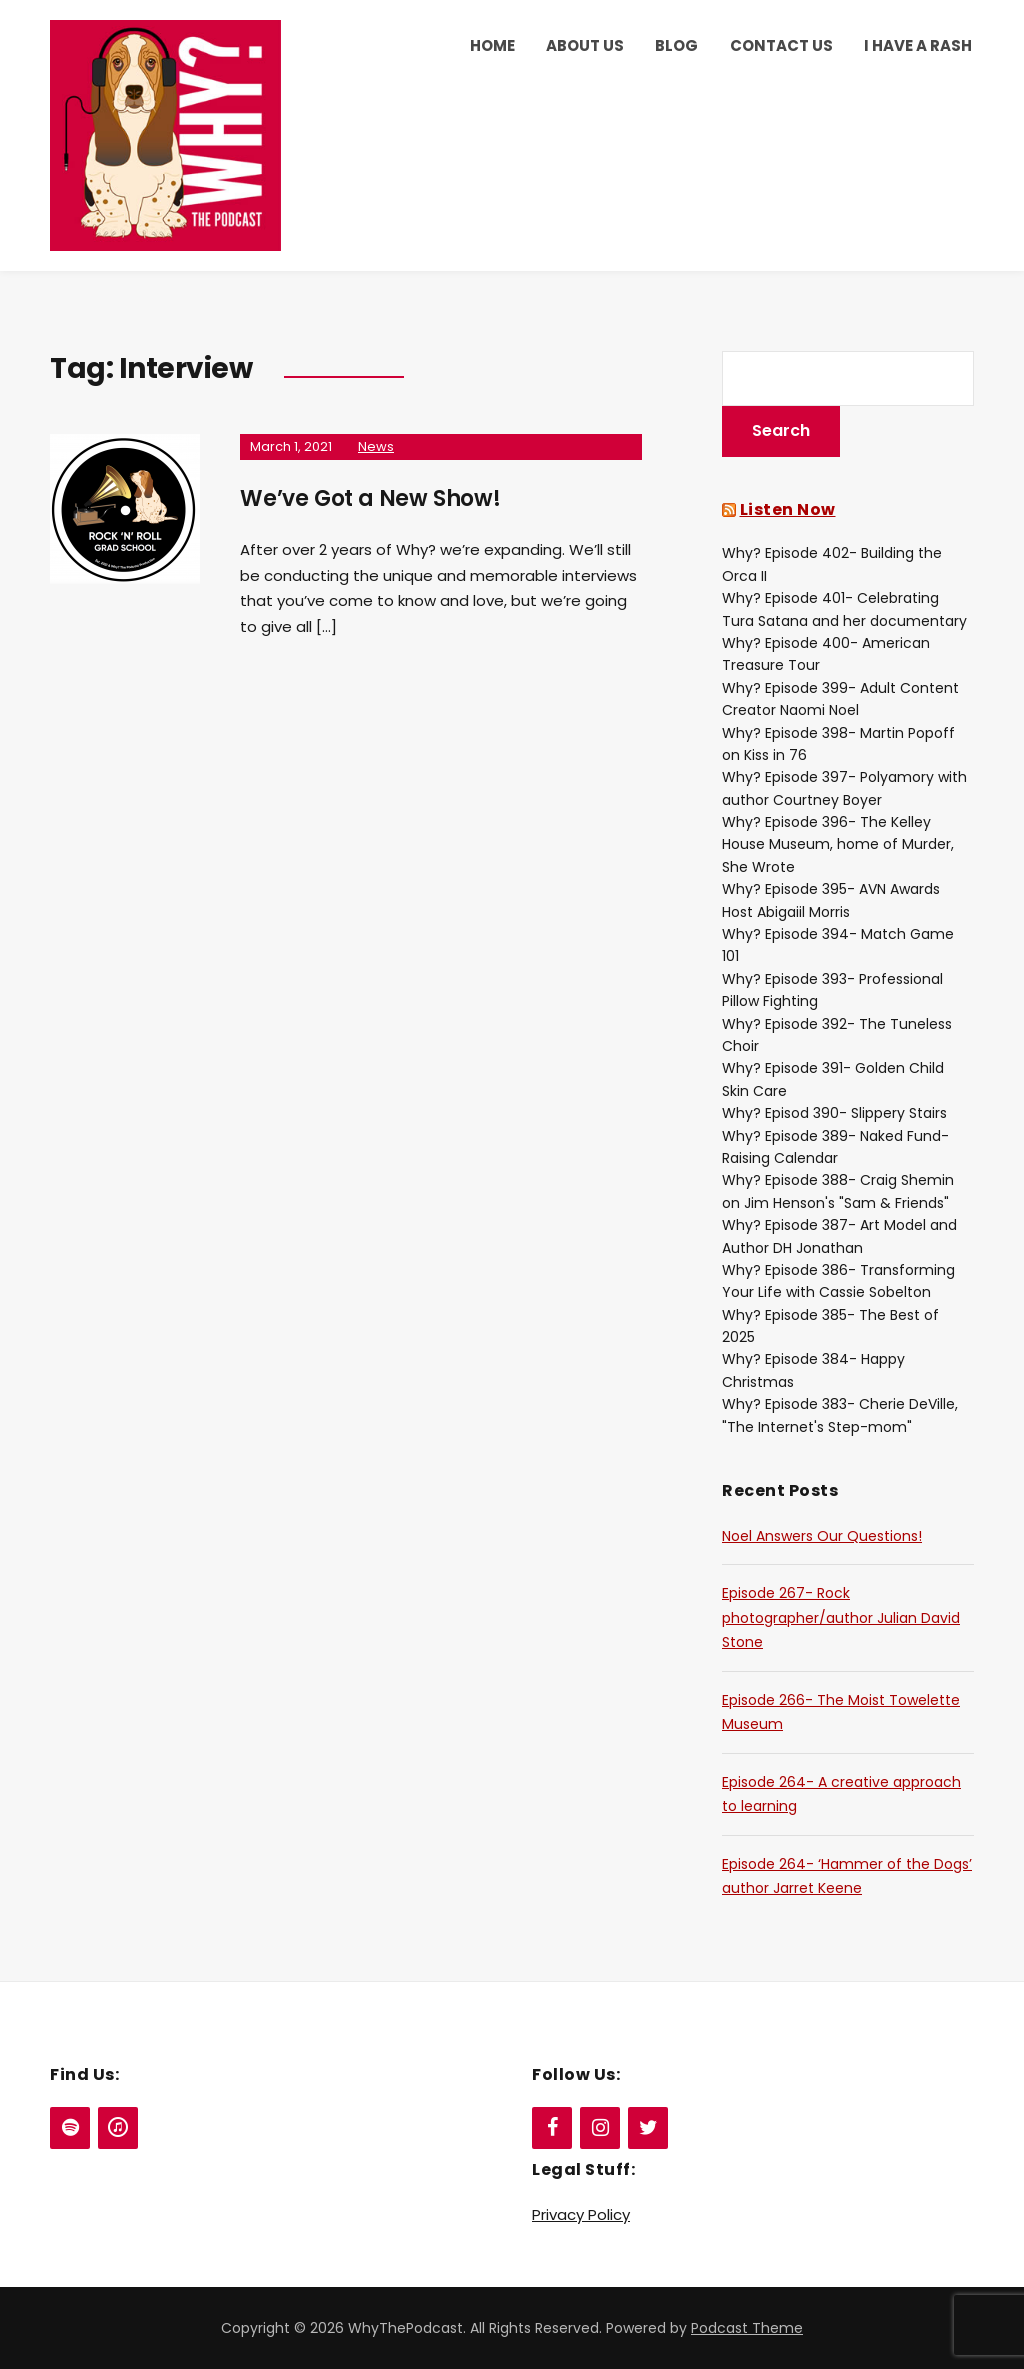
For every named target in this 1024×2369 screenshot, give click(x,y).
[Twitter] (648, 2128)
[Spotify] (70, 2128)
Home (492, 45)
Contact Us (781, 45)
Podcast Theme (747, 2328)
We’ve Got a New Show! (370, 498)
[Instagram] (600, 2128)
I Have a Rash (918, 45)
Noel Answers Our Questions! (822, 1536)
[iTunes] (118, 2128)
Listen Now (788, 509)
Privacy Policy (581, 2214)
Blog (676, 45)
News (376, 446)
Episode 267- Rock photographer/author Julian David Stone (841, 1617)
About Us (585, 45)
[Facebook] (552, 2128)
